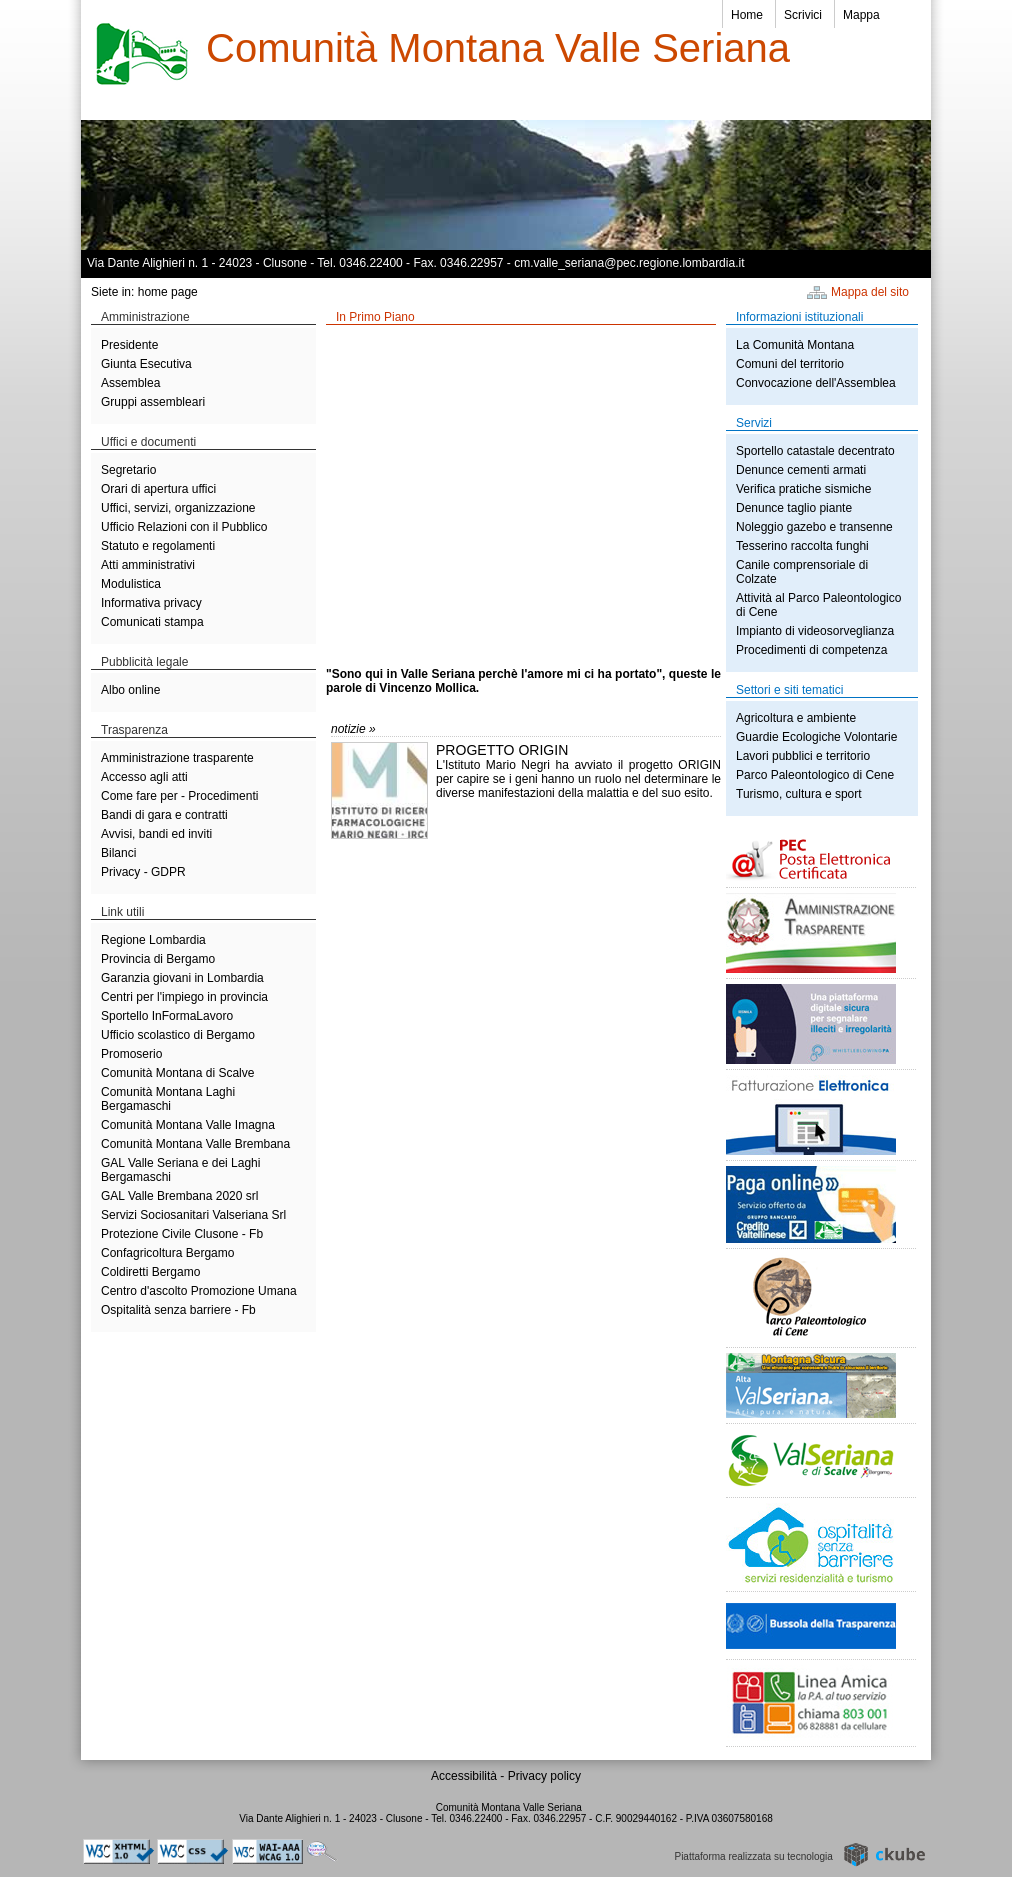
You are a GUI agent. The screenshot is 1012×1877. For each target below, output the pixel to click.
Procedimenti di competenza (811, 650)
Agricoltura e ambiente (796, 718)
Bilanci (118, 853)
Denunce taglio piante (794, 508)
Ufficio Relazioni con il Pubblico (184, 527)
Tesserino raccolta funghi (802, 546)
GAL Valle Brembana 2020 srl (179, 1196)
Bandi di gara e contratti (164, 815)
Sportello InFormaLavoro (167, 1016)
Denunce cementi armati (801, 470)
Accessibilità (465, 1776)
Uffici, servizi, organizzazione (178, 508)
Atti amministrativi (148, 565)
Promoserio (131, 1054)
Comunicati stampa (152, 622)
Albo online (130, 690)
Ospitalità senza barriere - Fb (178, 1310)
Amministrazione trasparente (177, 758)
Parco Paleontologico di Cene (815, 775)
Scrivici (803, 15)
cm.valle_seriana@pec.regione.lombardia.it (629, 263)
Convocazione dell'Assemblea (816, 383)
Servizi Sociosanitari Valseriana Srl (193, 1215)
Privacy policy (544, 1776)
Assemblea (130, 383)
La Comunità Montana (795, 345)
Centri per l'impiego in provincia (184, 997)
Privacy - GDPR (143, 872)
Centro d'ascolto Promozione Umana (199, 1291)
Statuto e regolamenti (158, 546)
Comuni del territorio (790, 364)
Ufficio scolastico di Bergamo (178, 1035)
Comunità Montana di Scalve (177, 1073)
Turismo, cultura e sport (799, 794)
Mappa (861, 15)
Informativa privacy (151, 603)
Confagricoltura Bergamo (167, 1253)
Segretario (128, 470)
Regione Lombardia (153, 940)
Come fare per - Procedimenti (179, 796)
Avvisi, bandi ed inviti (156, 834)
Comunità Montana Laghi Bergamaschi (168, 1099)
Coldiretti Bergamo (150, 1272)
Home (747, 15)
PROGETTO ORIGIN (502, 750)
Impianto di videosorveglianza (815, 631)
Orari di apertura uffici (158, 489)
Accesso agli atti (144, 777)
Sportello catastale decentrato (815, 451)
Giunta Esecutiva (146, 364)
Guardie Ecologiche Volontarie (816, 737)
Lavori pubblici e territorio (803, 756)
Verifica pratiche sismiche (803, 489)
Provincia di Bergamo (158, 959)
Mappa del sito (870, 292)
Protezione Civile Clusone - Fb (182, 1234)
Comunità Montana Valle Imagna (188, 1125)
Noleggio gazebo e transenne (814, 527)
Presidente (129, 345)
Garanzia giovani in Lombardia (182, 978)
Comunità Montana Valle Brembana (195, 1144)
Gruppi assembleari (153, 402)
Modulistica (131, 584)
